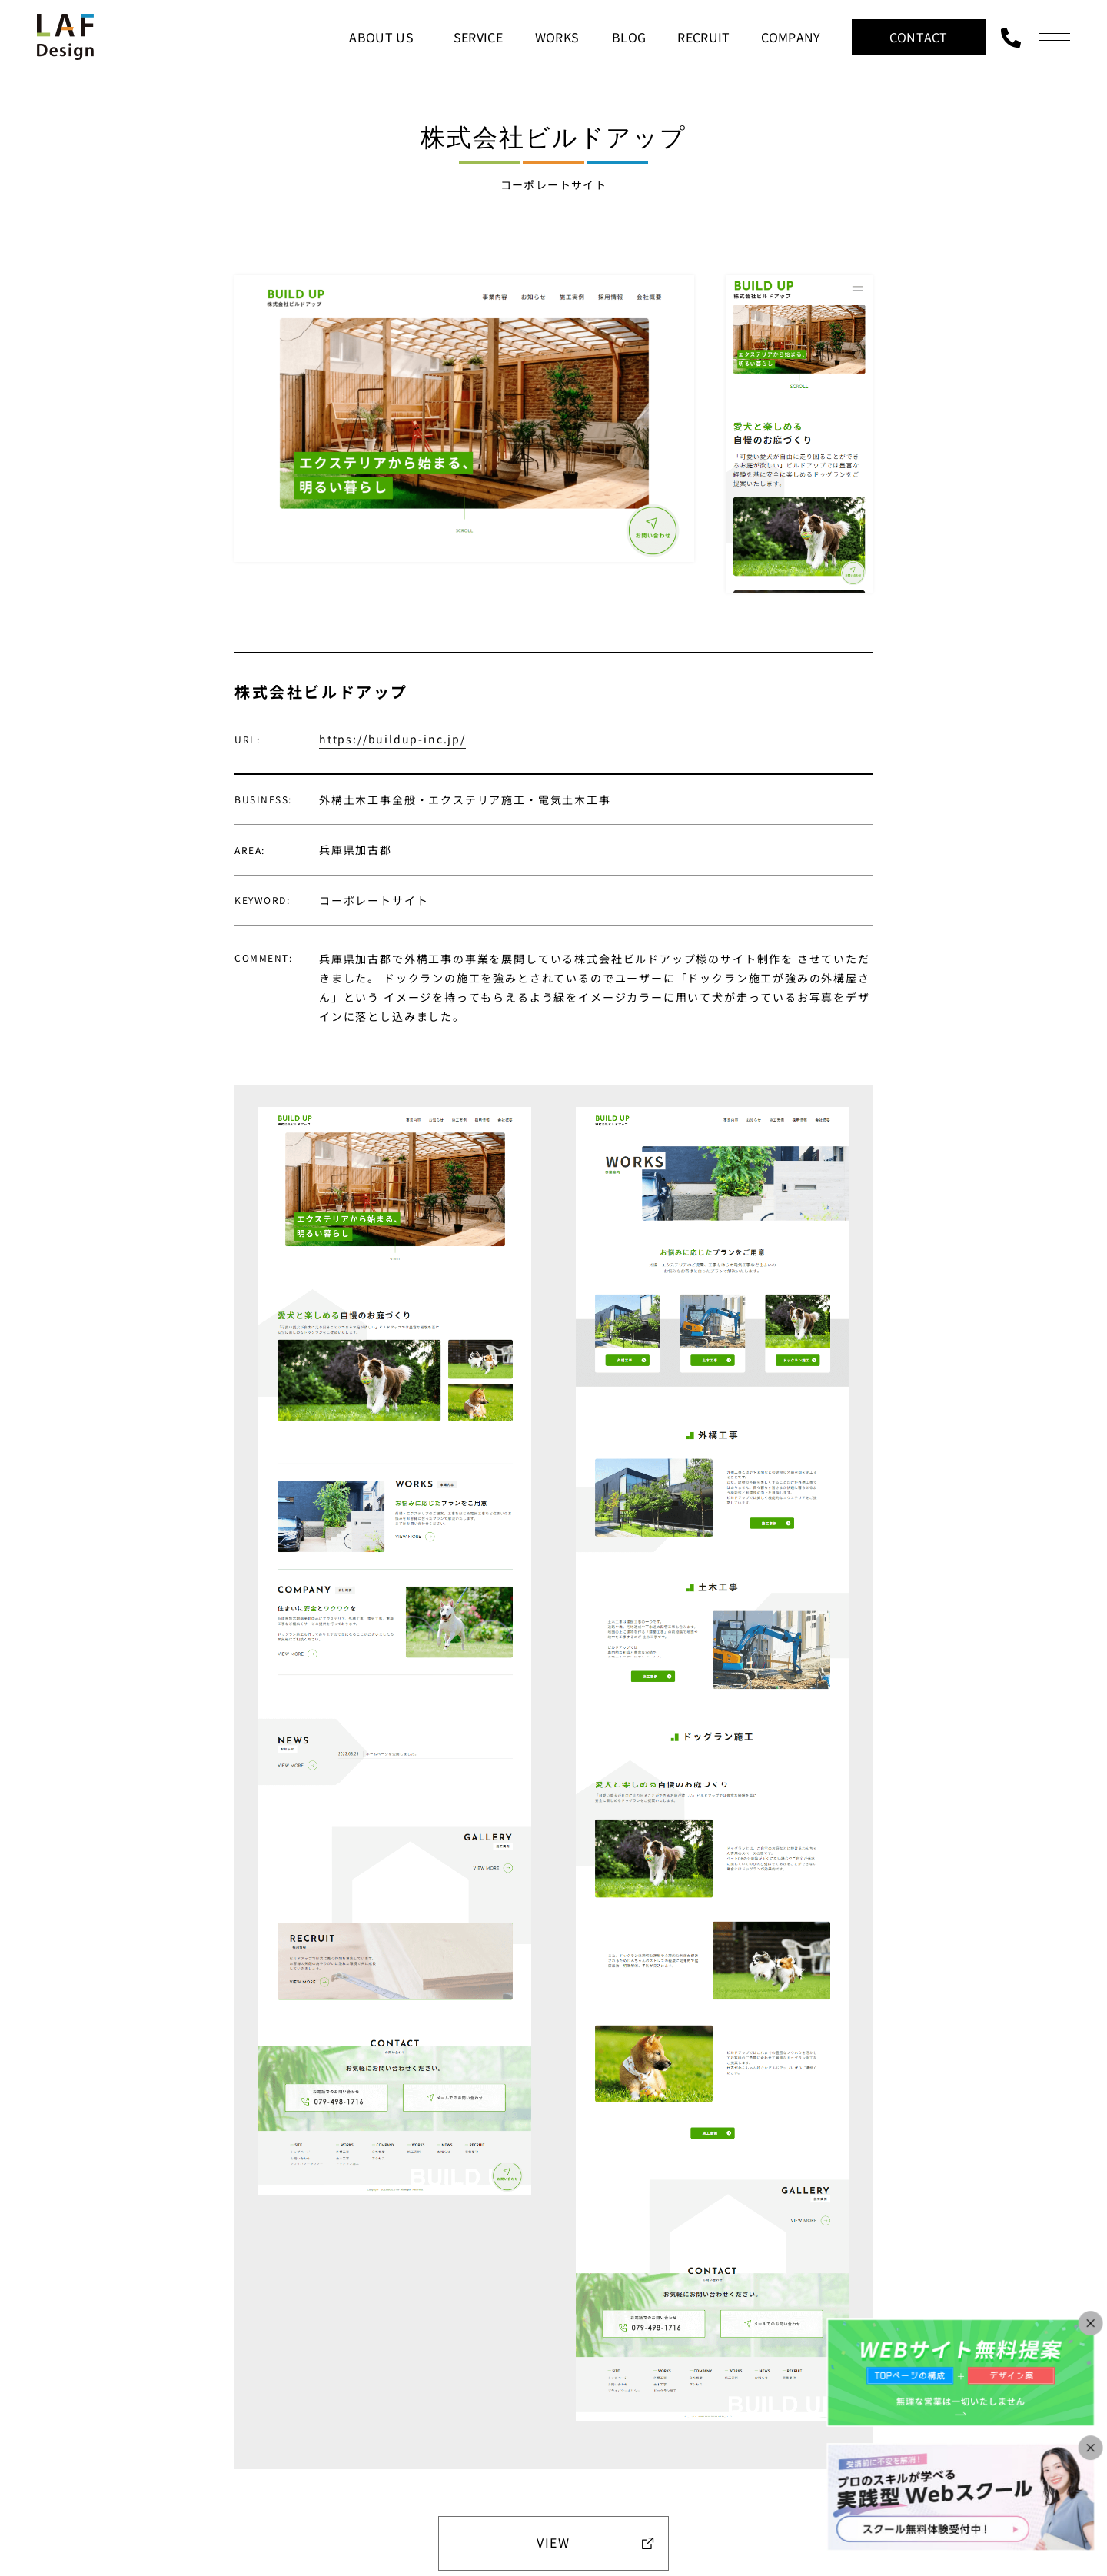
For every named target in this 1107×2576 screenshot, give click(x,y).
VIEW (553, 2542)
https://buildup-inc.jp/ (392, 738)
